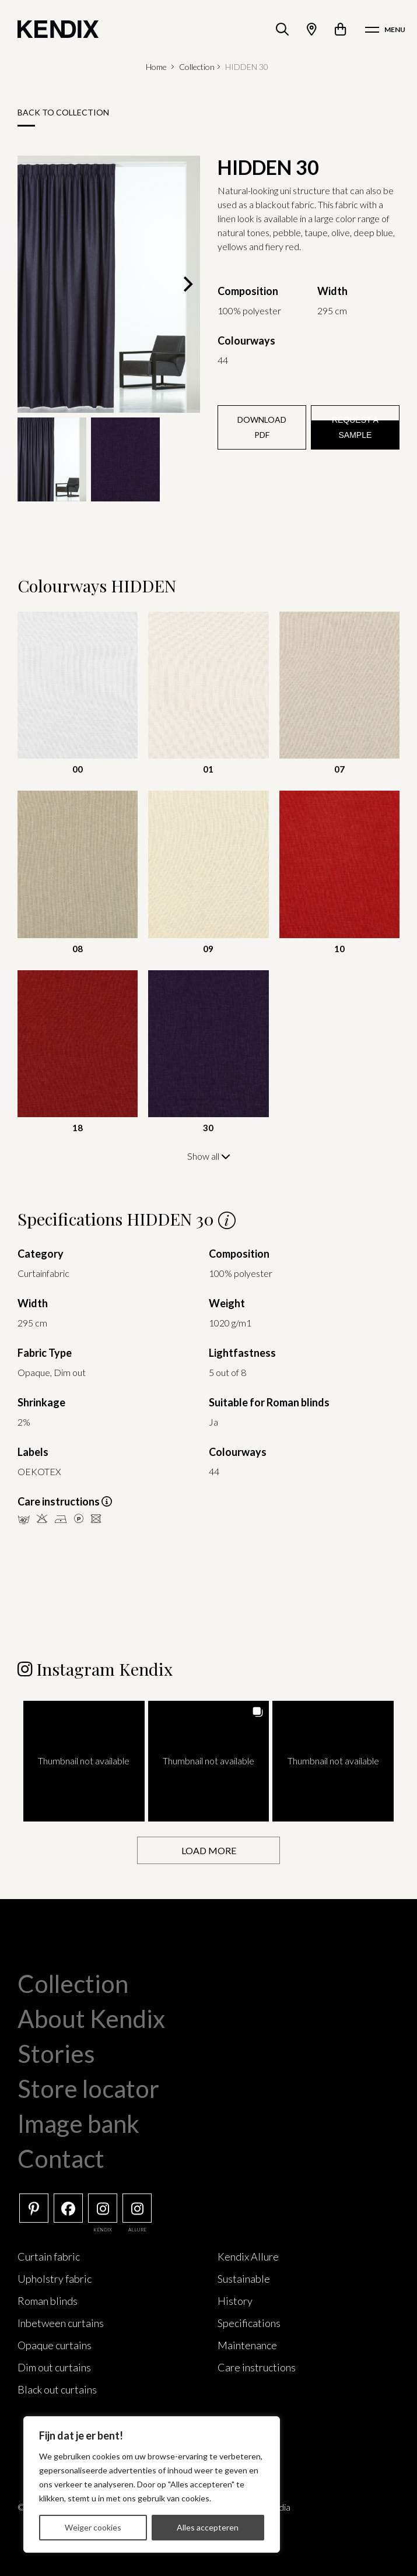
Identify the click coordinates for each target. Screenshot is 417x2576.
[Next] (187, 284)
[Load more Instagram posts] (208, 1849)
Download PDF (261, 427)
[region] (151, 2484)
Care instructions (257, 2366)
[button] (84, 1761)
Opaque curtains (54, 2344)
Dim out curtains (54, 2366)
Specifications (249, 2322)
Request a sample (355, 427)
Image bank (78, 2123)
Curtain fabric (48, 2255)
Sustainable (244, 2278)
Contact (60, 2158)
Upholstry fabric (54, 2278)
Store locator (88, 2088)
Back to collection (63, 112)
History (235, 2300)
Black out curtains (57, 2388)
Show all (208, 1155)
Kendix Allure (248, 2255)
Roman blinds (47, 2300)
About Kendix (91, 2018)
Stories (56, 2053)
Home (156, 67)
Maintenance (247, 2344)
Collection (197, 67)
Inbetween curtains (60, 2322)
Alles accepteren (208, 2527)
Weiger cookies (93, 2527)
